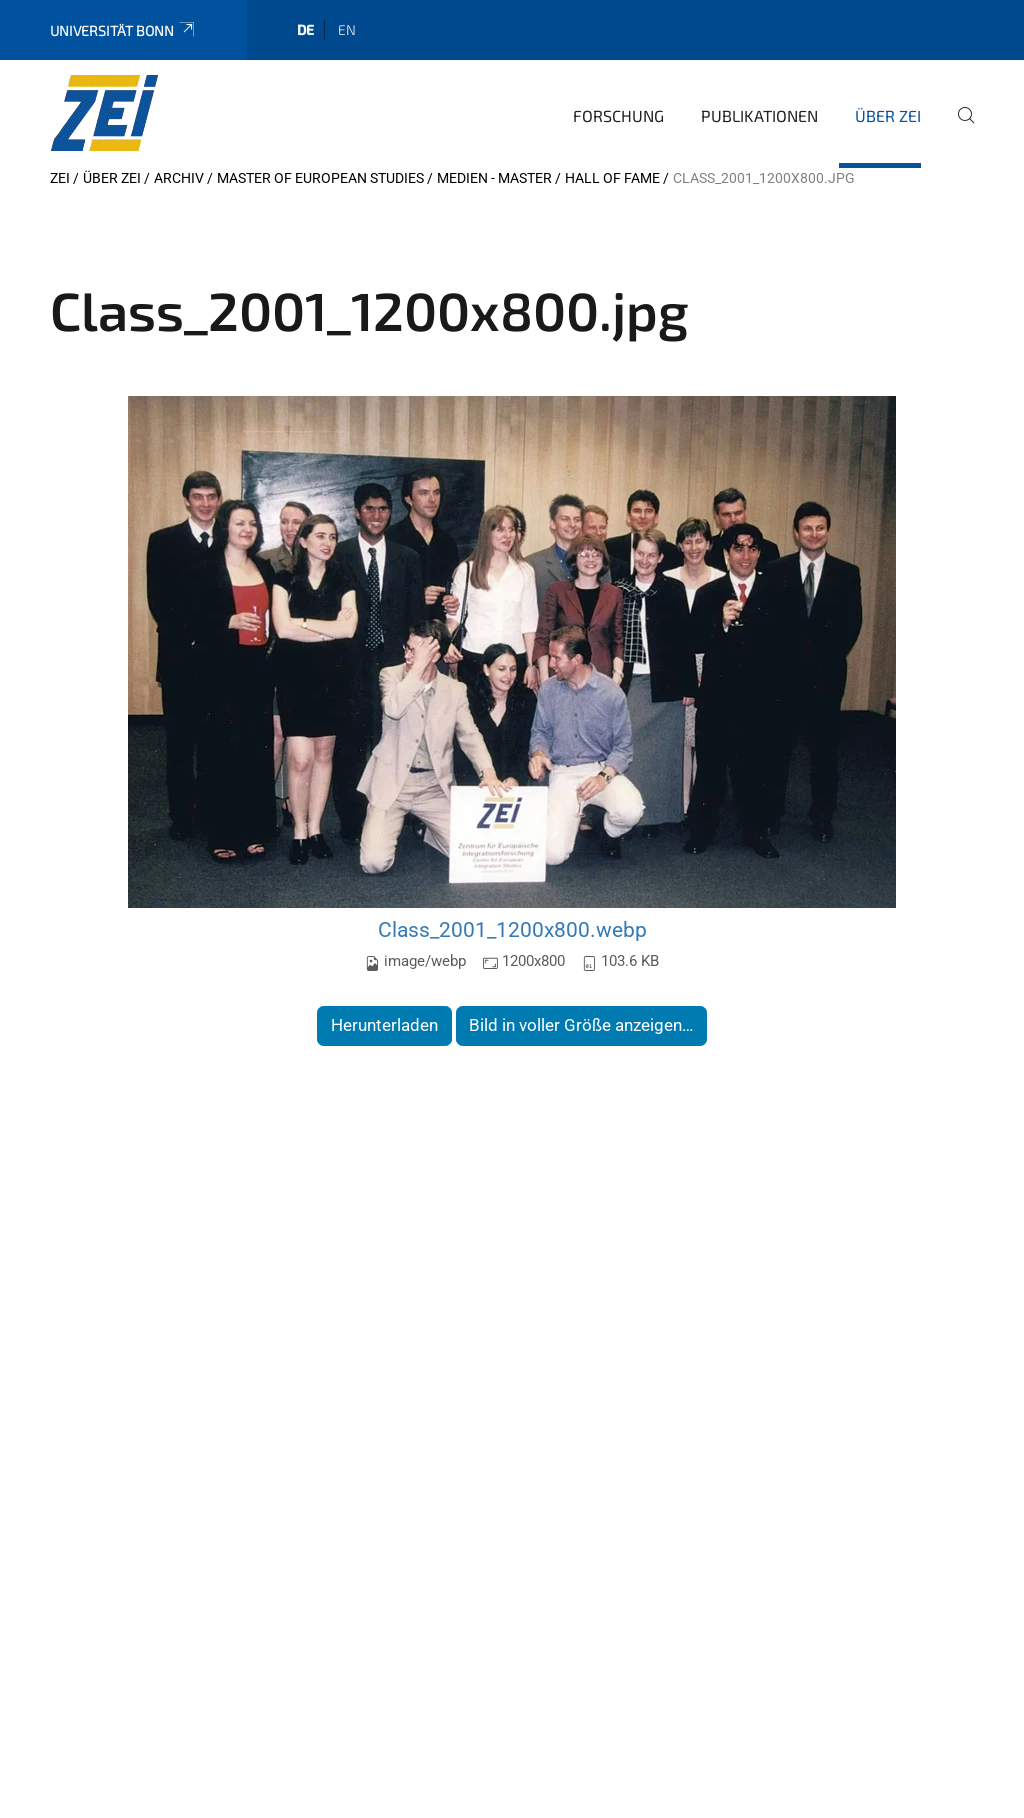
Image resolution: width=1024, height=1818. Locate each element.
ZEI (60, 178)
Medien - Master (494, 178)
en (347, 29)
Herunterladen (384, 1025)
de (305, 29)
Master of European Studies (320, 178)
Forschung (618, 115)
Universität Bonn (123, 30)
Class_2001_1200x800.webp (512, 929)
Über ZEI (888, 115)
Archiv (179, 178)
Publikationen (759, 115)
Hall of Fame (612, 178)
